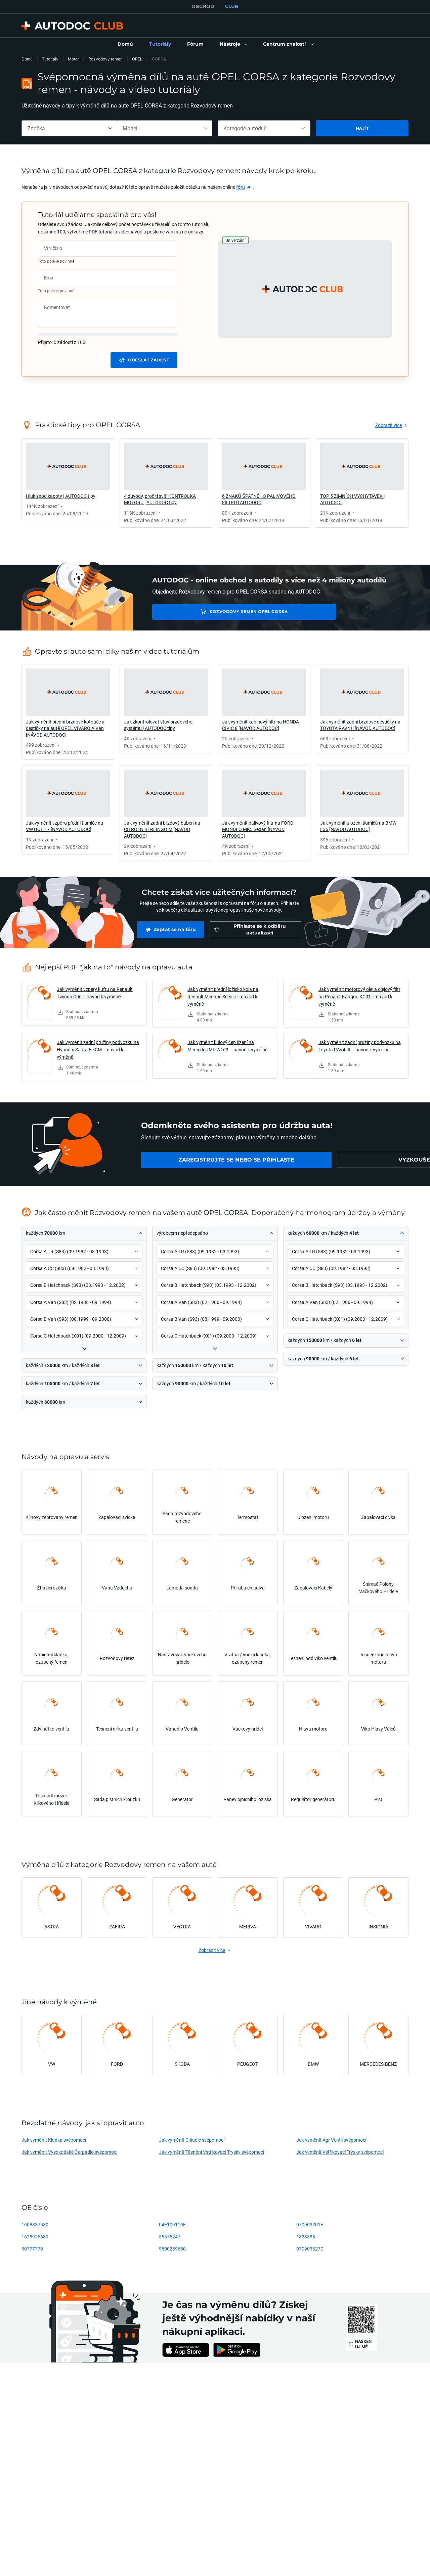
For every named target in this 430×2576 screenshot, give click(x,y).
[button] (233, 44)
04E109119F (172, 2224)
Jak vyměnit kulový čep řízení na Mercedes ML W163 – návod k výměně (227, 1046)
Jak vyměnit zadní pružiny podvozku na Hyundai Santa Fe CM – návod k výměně (98, 1049)
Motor (73, 58)
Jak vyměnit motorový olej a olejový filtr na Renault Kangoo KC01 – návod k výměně (359, 996)
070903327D (310, 2248)
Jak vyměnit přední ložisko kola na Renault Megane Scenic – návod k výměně (222, 996)
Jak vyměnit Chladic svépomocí (191, 2140)
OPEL (137, 58)
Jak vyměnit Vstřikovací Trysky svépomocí (340, 2152)
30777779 (32, 2248)
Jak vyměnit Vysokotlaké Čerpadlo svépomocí (69, 2152)
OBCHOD (202, 6)
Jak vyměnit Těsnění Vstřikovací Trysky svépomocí (211, 2152)
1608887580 (35, 2224)
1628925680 (35, 2236)
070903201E (309, 2224)
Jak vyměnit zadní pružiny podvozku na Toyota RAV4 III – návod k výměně (359, 1046)
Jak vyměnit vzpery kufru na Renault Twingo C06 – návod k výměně (95, 993)
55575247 (169, 2236)
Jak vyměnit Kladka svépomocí (54, 2140)
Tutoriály (50, 58)
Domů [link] (27, 58)
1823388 (305, 2236)
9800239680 (172, 2248)
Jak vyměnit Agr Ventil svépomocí (331, 2140)
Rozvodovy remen (105, 58)
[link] (125, 44)
